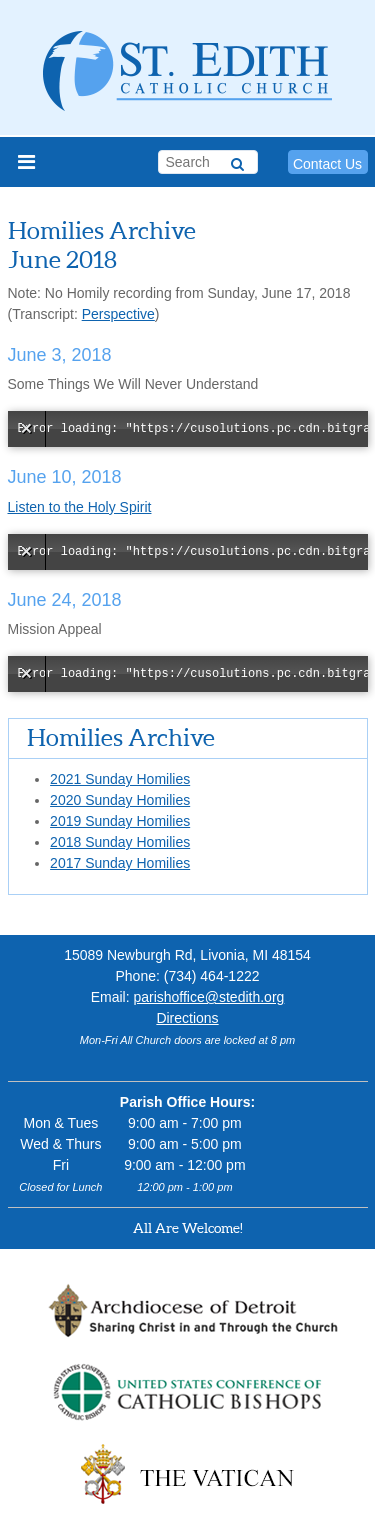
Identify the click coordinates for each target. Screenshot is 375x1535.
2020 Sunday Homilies (120, 800)
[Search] (237, 161)
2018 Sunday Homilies (120, 842)
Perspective (118, 314)
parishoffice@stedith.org (208, 997)
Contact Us (327, 164)
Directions (187, 1018)
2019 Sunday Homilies (120, 821)
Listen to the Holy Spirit (80, 507)
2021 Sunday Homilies (120, 779)
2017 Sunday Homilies (120, 863)
